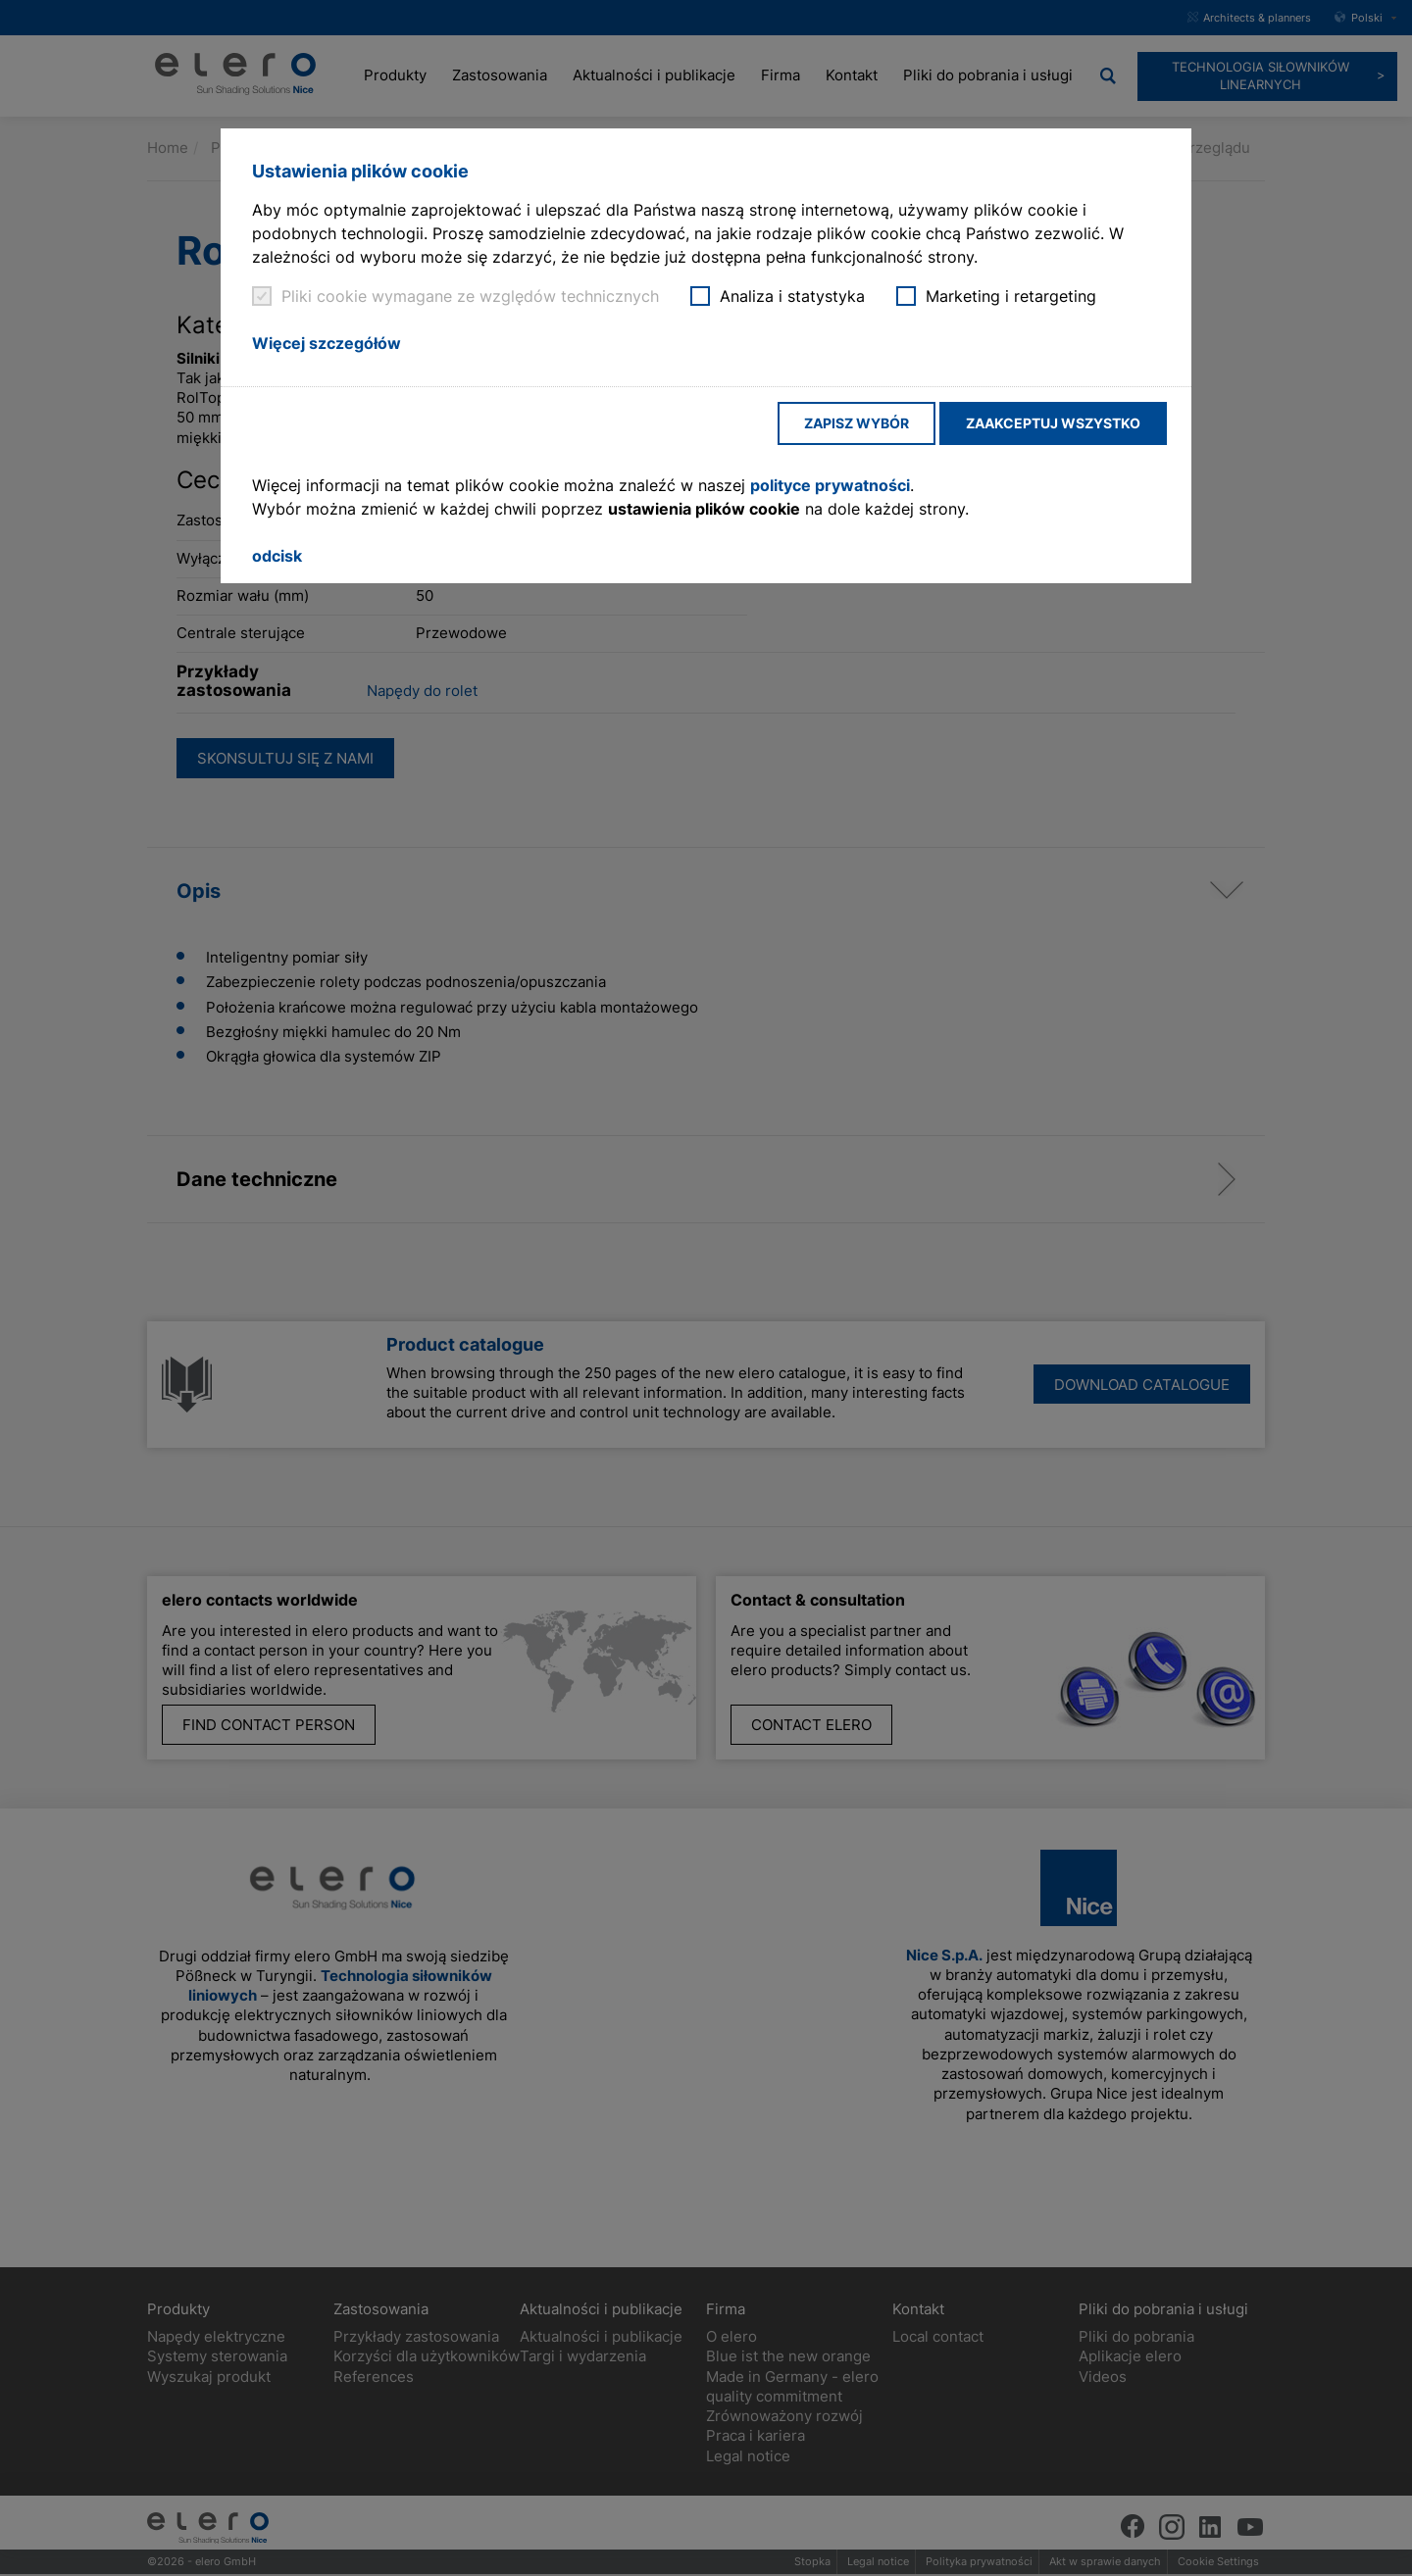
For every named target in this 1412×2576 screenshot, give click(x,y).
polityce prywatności (830, 485)
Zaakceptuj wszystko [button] (1053, 423)
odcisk (277, 556)
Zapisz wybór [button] (856, 423)
